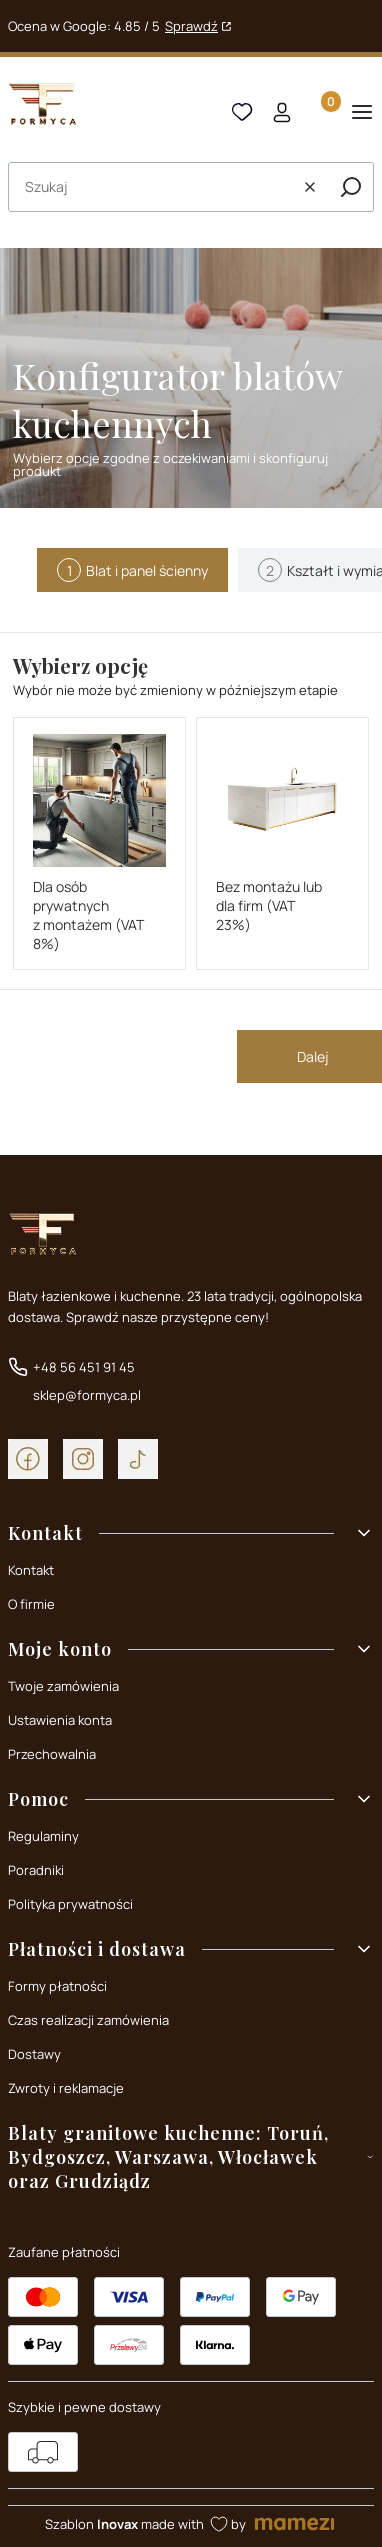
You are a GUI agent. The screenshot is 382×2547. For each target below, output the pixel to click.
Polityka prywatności (70, 1904)
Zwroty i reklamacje (66, 2088)
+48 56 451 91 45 (84, 1367)
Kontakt (31, 1570)
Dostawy (34, 2054)
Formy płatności (57, 1986)
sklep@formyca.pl (87, 1395)
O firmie (31, 1604)
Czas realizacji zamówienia (88, 2020)
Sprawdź (191, 26)
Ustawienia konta (60, 1720)
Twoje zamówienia (63, 1686)
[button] (351, 187)
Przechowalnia (52, 1754)
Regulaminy (43, 1836)
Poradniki (36, 1870)
